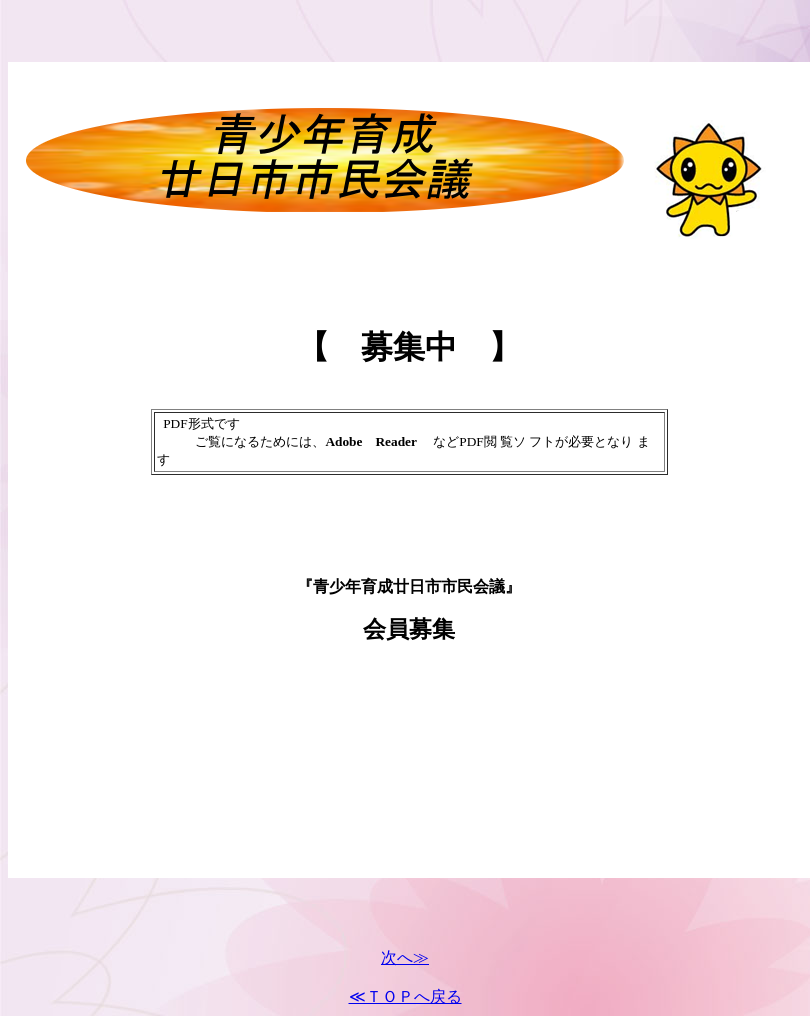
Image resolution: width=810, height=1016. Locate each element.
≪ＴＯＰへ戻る (405, 996)
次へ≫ (405, 957)
